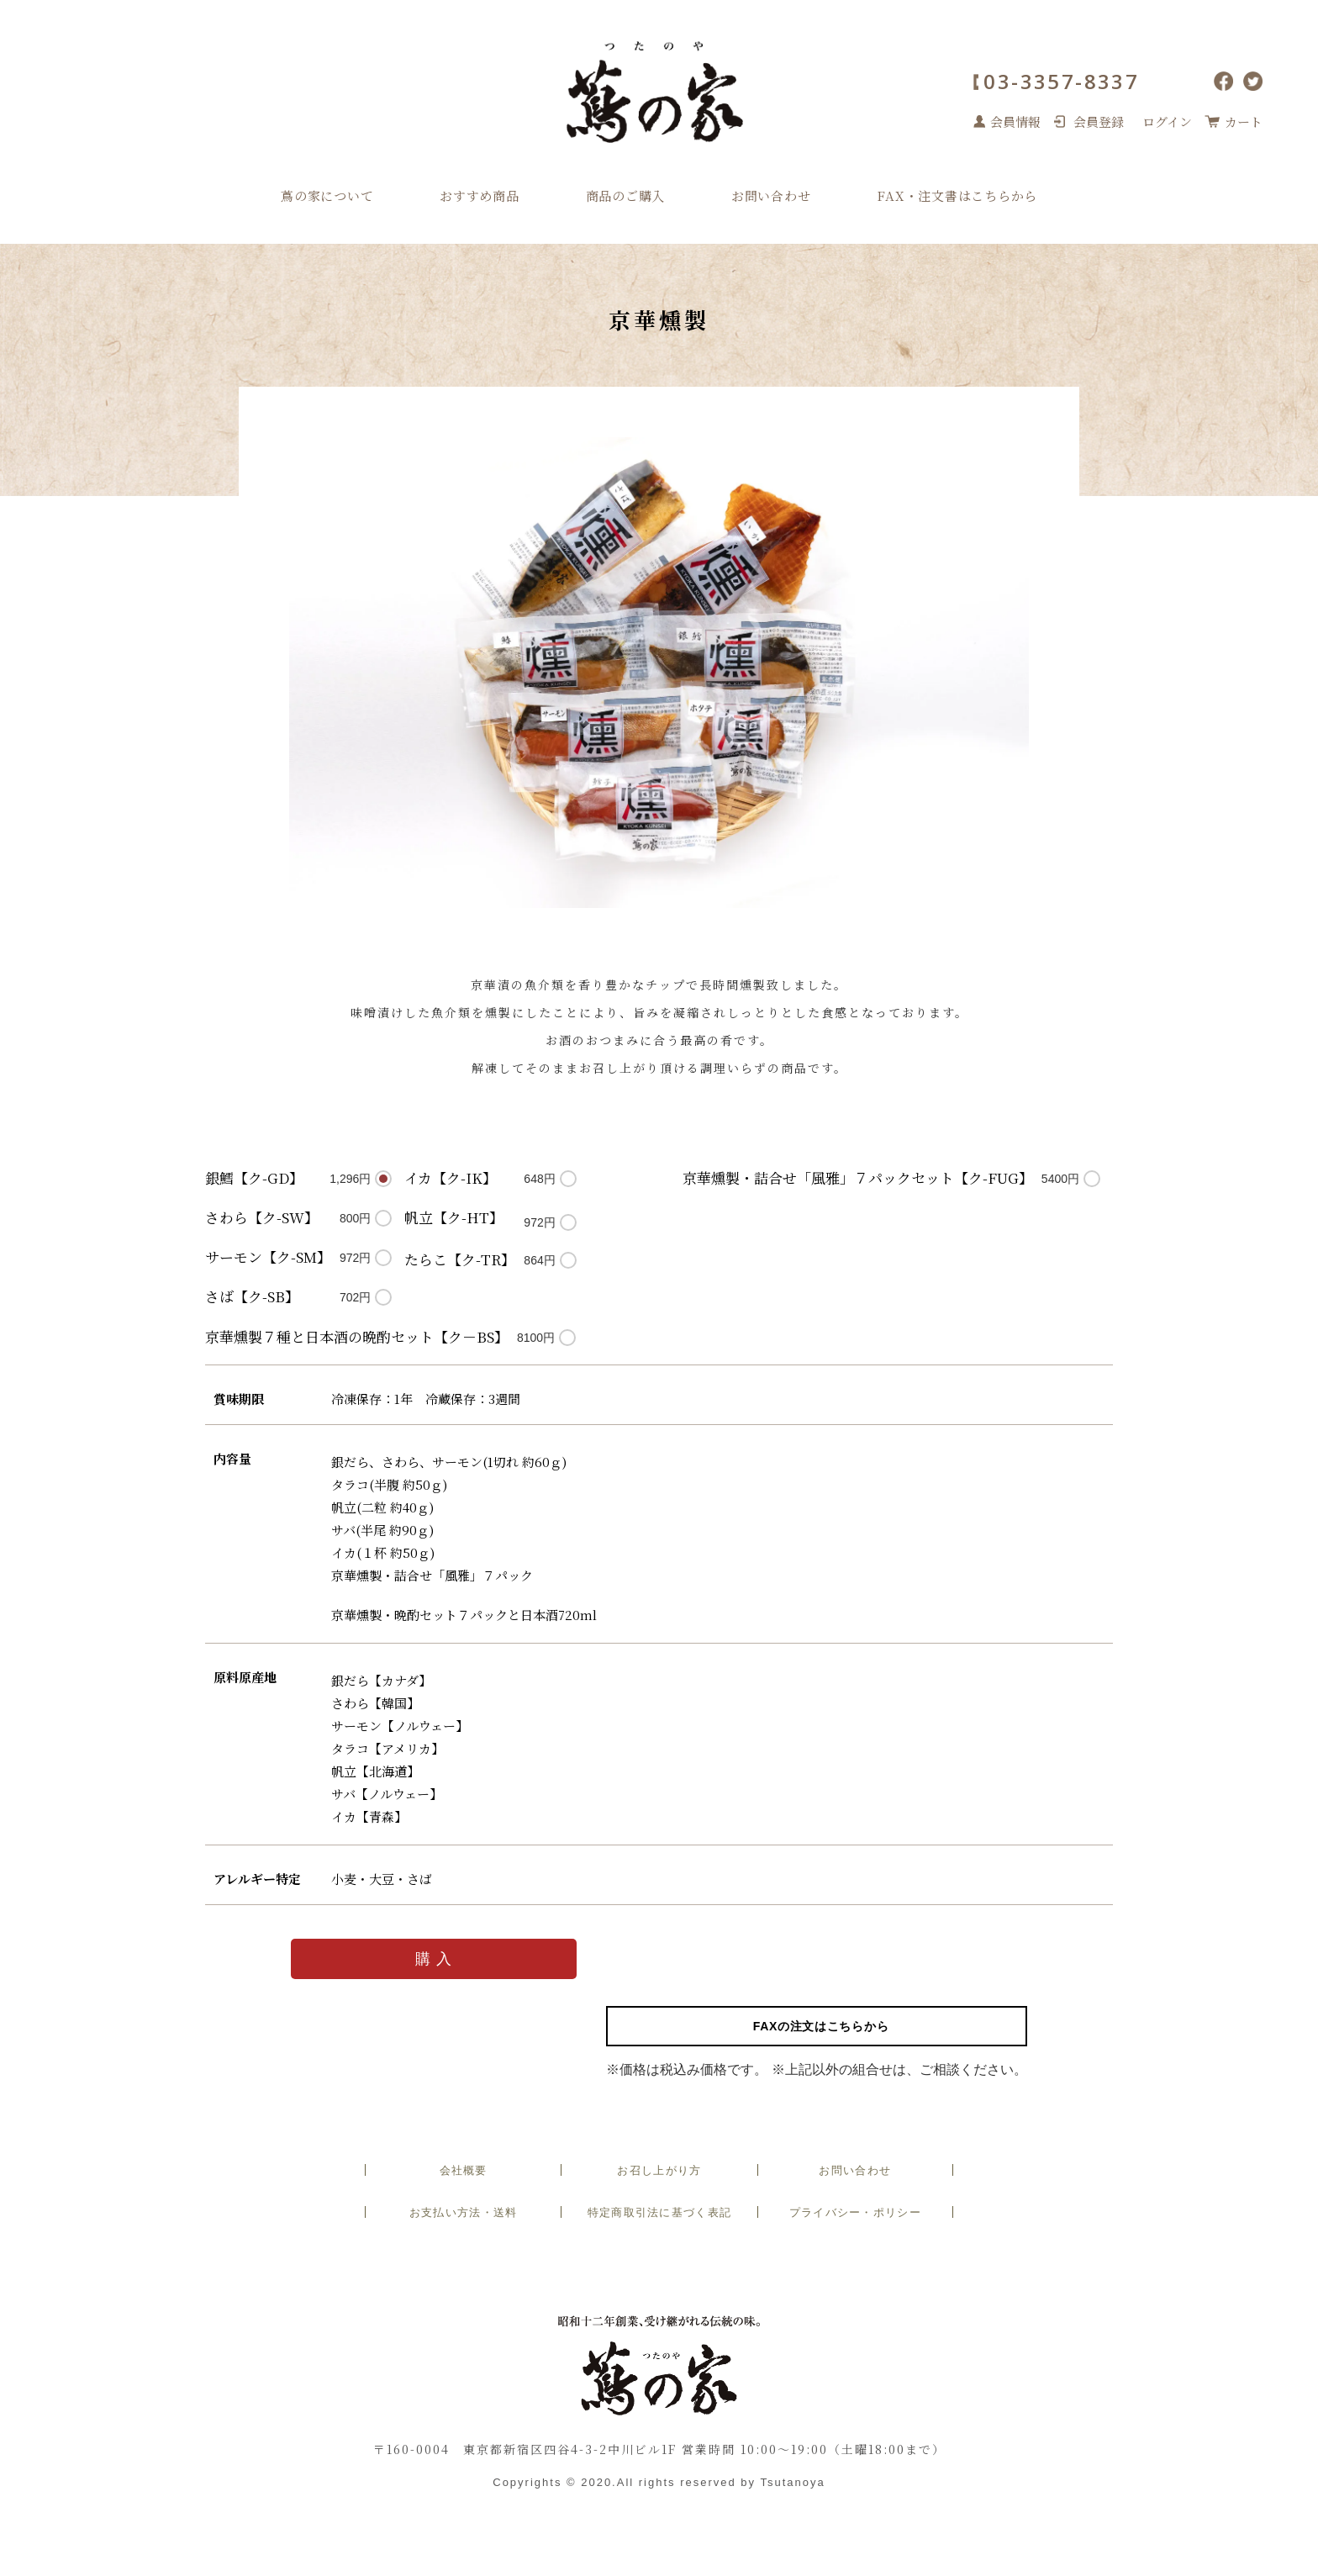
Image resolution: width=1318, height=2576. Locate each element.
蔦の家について (327, 195)
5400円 (1060, 1178)
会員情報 (1015, 121)
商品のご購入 (626, 195)
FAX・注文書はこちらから (957, 195)
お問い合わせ (771, 195)
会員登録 (1098, 121)
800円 (355, 1218)
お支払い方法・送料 (463, 2212)
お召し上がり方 (659, 2170)
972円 (355, 1257)
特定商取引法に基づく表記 (660, 2212)
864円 (539, 1260)
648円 (539, 1178)
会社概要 (464, 2170)
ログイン (1167, 121)
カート (1244, 121)
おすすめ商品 (479, 195)
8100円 (536, 1337)
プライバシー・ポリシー (855, 2212)
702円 (355, 1297)
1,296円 (350, 1178)
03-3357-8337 (1061, 81)
